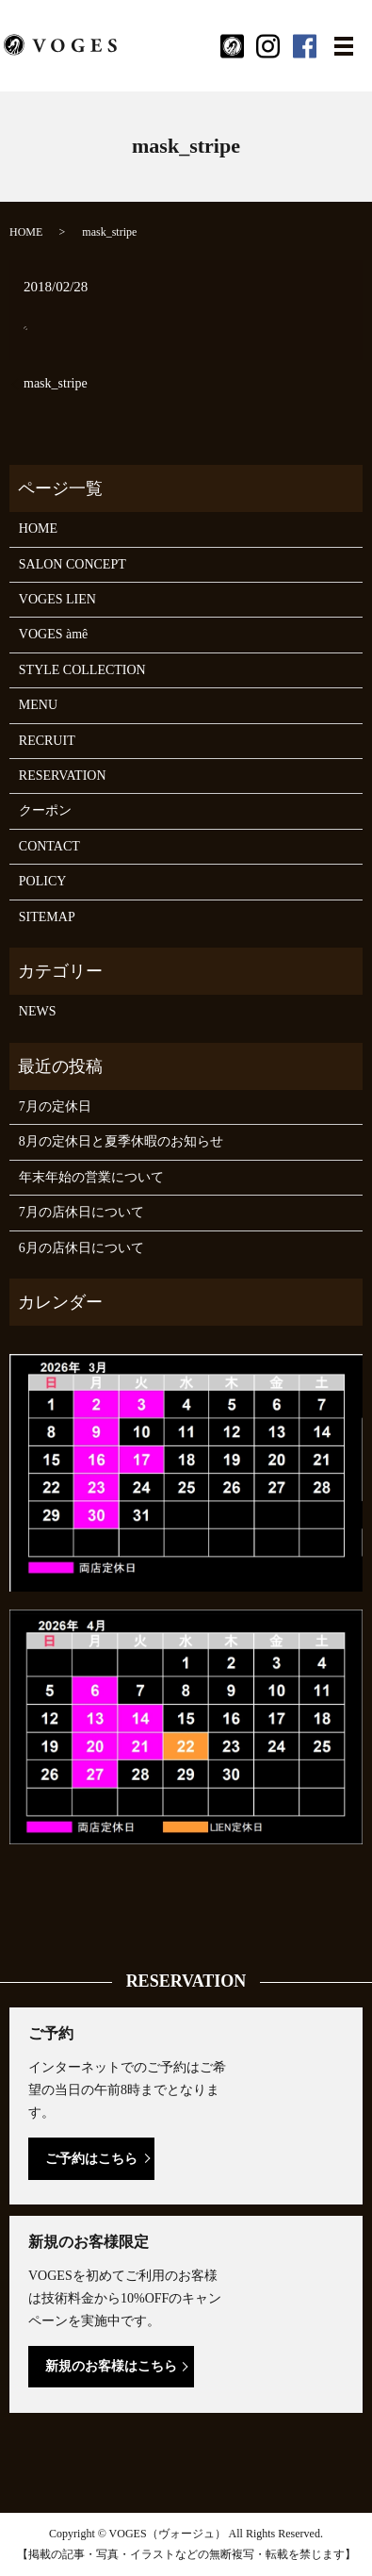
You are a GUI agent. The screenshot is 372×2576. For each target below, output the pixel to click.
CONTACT (49, 846)
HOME (25, 232)
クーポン (45, 810)
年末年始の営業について (91, 1177)
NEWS (38, 1011)
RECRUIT (47, 741)
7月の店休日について (81, 1212)
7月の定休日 (55, 1106)
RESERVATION (62, 775)
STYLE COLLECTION (82, 670)
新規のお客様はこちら (111, 2366)
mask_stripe (56, 383)
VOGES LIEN (57, 599)
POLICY (43, 881)
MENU (38, 705)
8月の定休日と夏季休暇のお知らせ (121, 1141)
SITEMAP (47, 917)
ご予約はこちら (91, 2159)
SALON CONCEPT (72, 564)
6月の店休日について (81, 1248)
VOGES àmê (54, 634)
